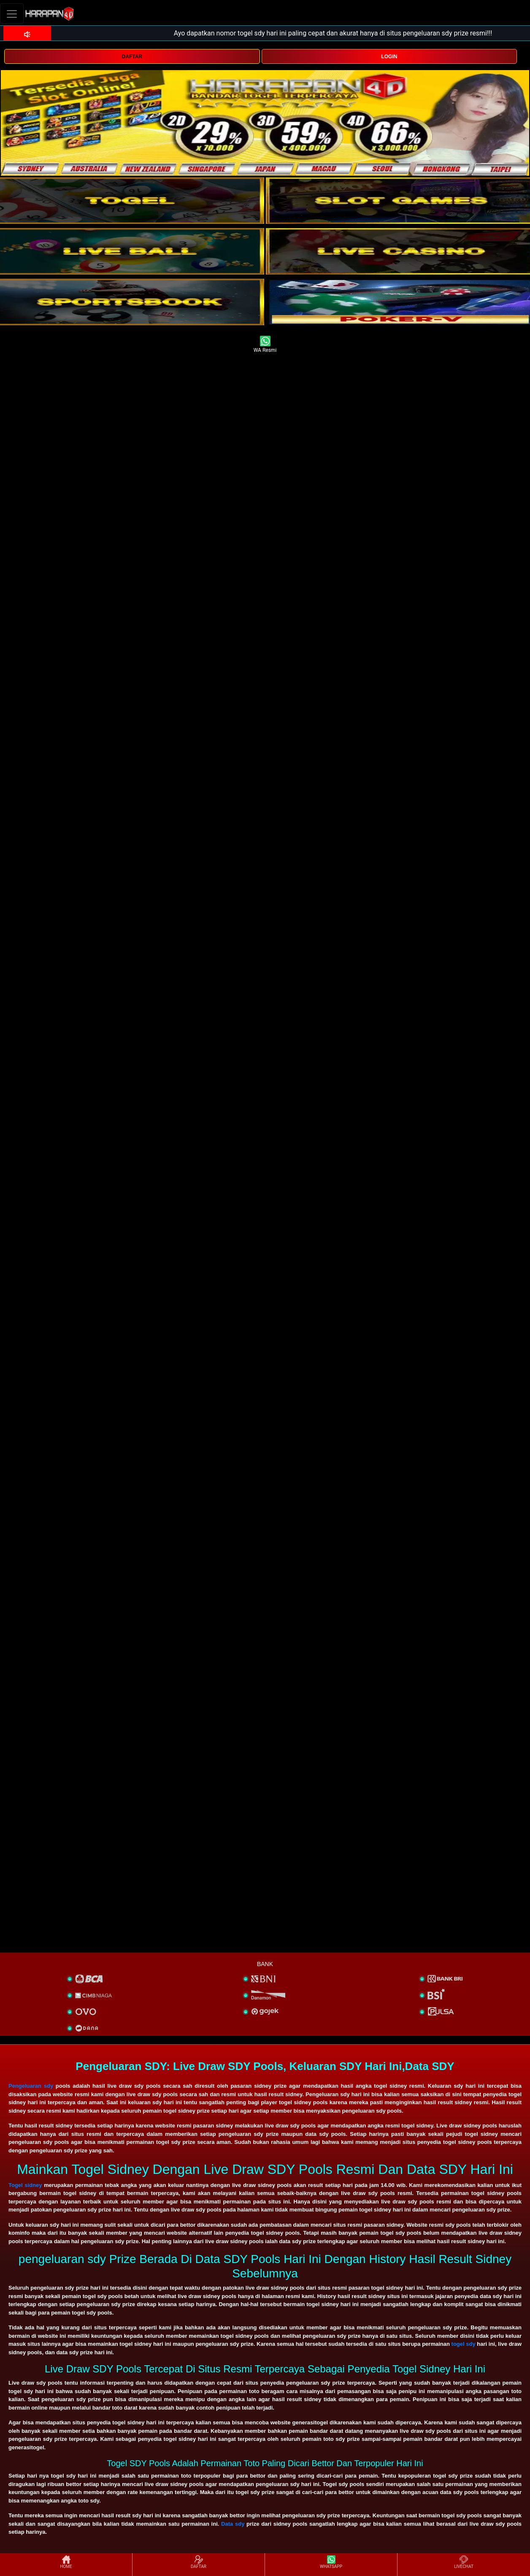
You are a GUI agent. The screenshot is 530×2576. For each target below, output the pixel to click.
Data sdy (232, 2524)
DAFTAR (132, 57)
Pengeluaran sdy (30, 2086)
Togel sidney (25, 2185)
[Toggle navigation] (12, 13)
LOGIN (389, 57)
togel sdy (464, 2344)
